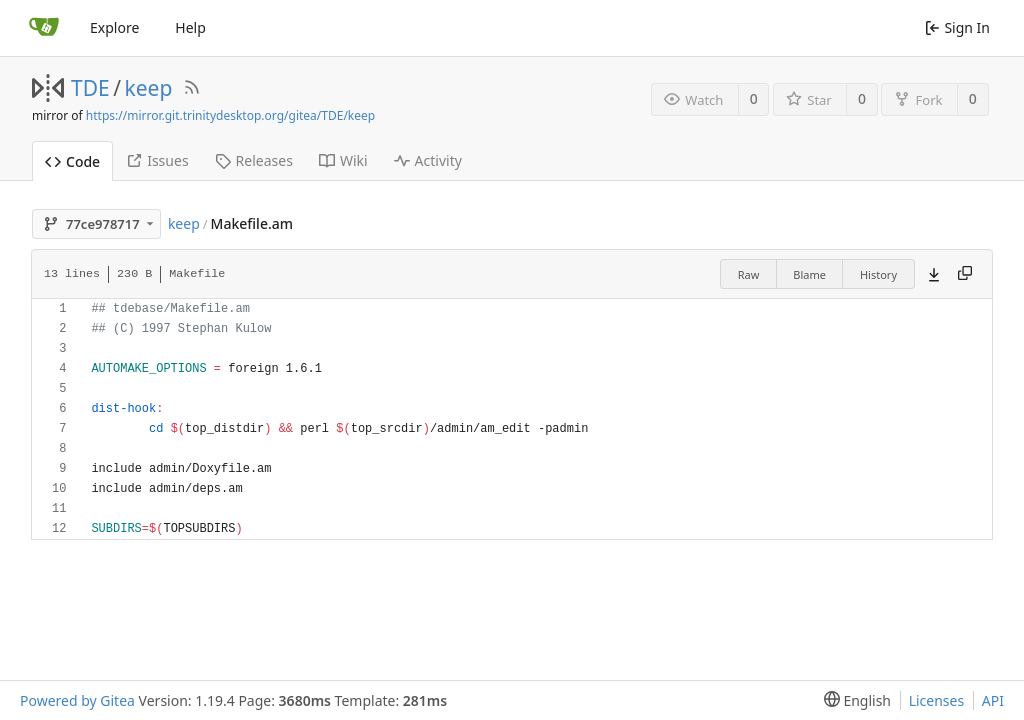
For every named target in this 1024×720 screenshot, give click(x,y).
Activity (428, 160)
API (993, 700)
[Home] (44, 28)
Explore (114, 27)
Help (190, 27)
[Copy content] (965, 274)
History (878, 274)
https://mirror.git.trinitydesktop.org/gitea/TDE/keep (230, 115)
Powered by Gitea (77, 700)
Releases (254, 160)
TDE (90, 88)
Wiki (343, 160)
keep (149, 88)
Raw (749, 274)
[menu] (853, 700)
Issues (157, 160)
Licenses (937, 700)
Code (72, 161)
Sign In (957, 27)
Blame (809, 274)
